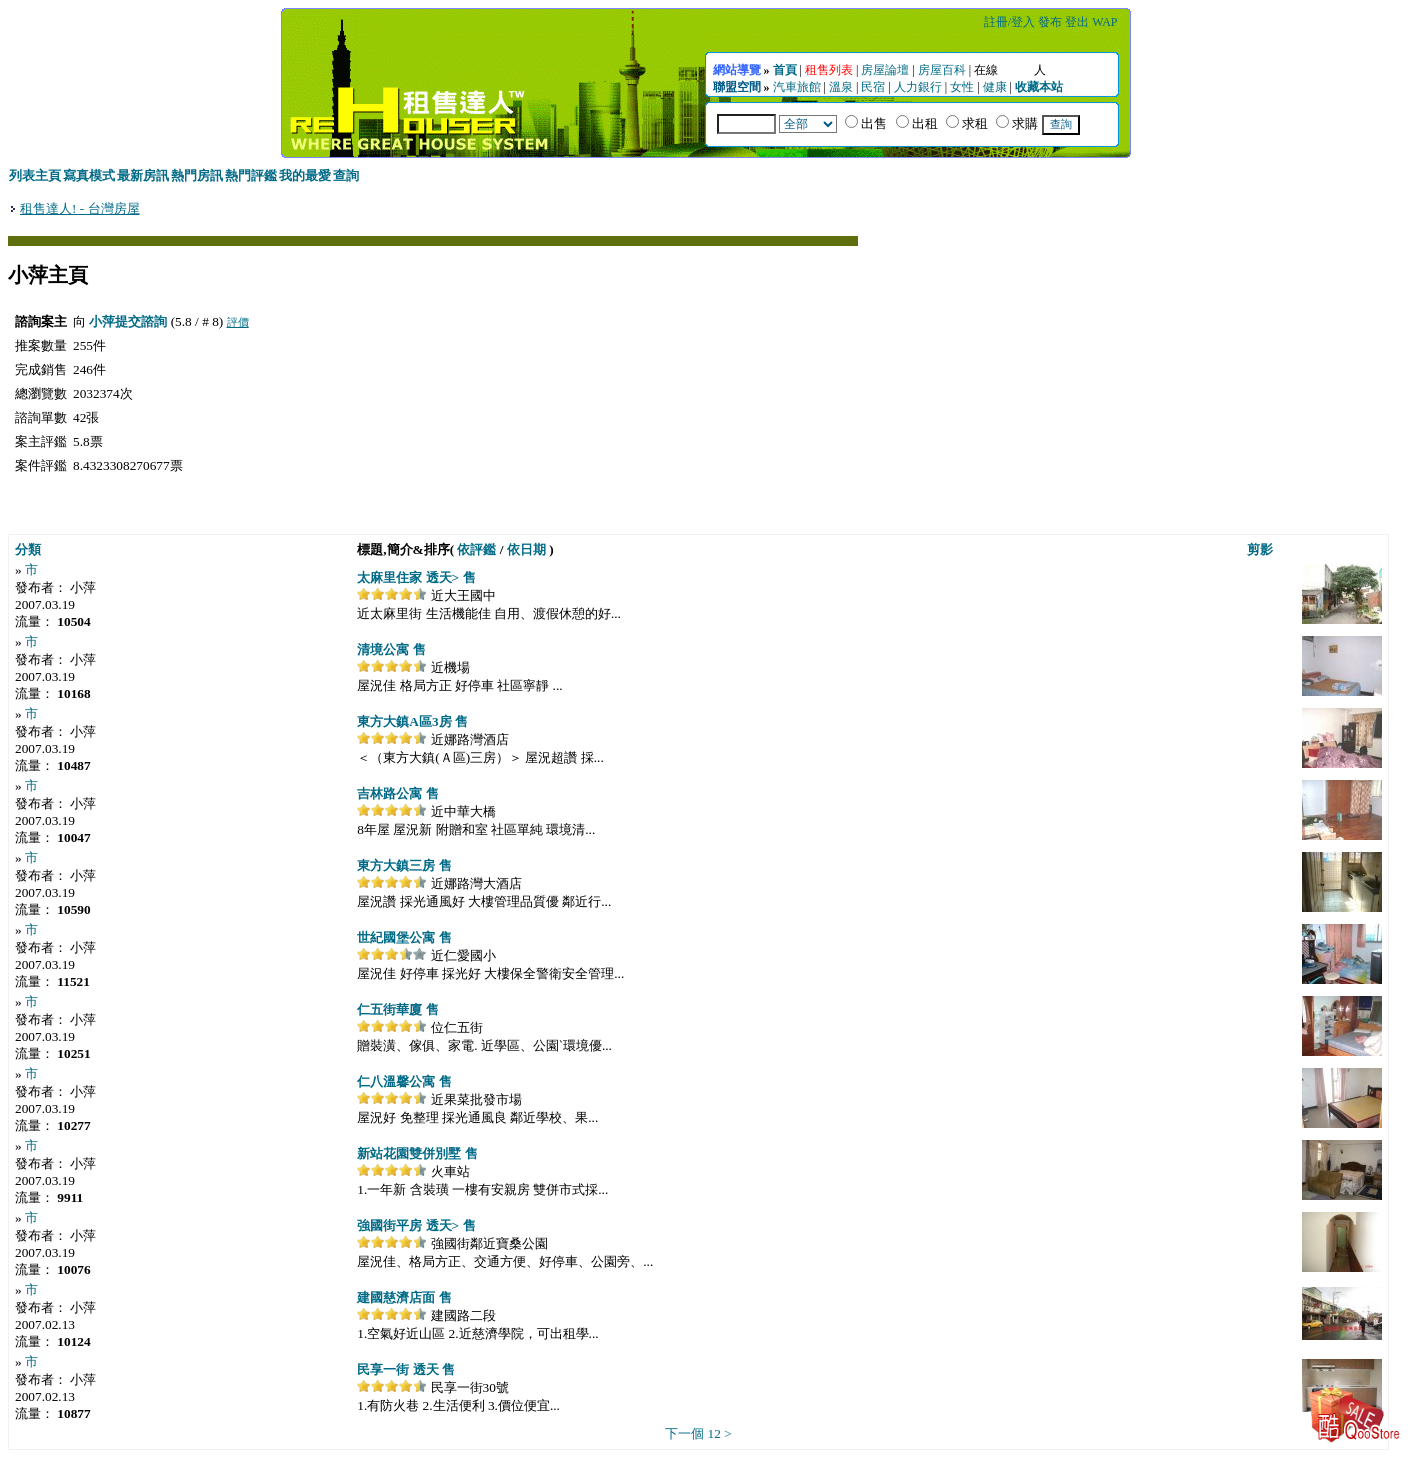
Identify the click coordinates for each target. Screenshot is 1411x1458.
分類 (28, 549)
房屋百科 (942, 70)
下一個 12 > (698, 1433)
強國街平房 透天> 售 (416, 1225)
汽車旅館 (797, 87)
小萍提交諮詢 (128, 321)
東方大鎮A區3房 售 (412, 721)
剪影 (1260, 549)
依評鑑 (476, 549)
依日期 (526, 549)
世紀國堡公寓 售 (404, 937)
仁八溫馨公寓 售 (404, 1081)
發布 (1050, 22)
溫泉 (841, 87)
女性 (962, 87)
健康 (995, 87)
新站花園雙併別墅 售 (417, 1153)
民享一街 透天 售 (406, 1369)
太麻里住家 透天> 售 (416, 577)
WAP (1104, 22)
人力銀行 (918, 87)
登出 (1077, 22)
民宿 (873, 87)
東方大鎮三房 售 (404, 865)
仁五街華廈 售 (397, 1009)
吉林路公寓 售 (397, 793)
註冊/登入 (1009, 22)
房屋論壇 (885, 70)
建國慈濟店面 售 (404, 1297)
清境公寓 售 (391, 649)
